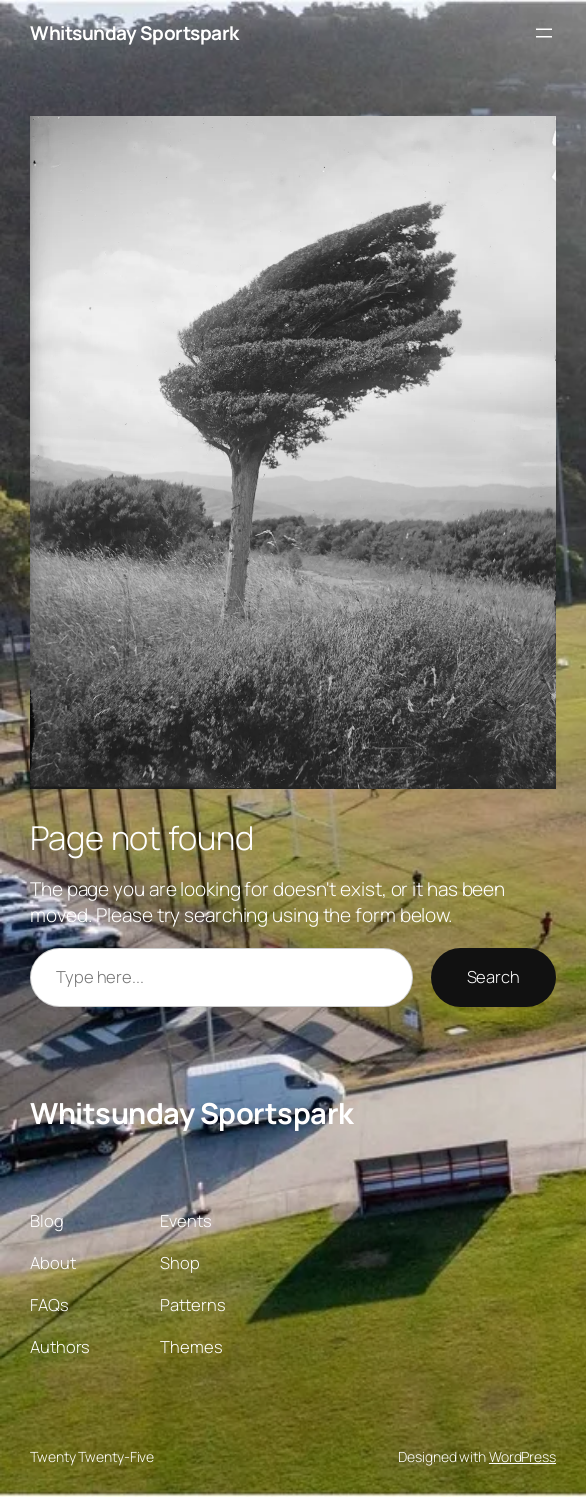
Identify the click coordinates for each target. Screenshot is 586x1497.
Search (493, 976)
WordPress (522, 1456)
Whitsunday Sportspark (134, 33)
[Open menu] (544, 33)
